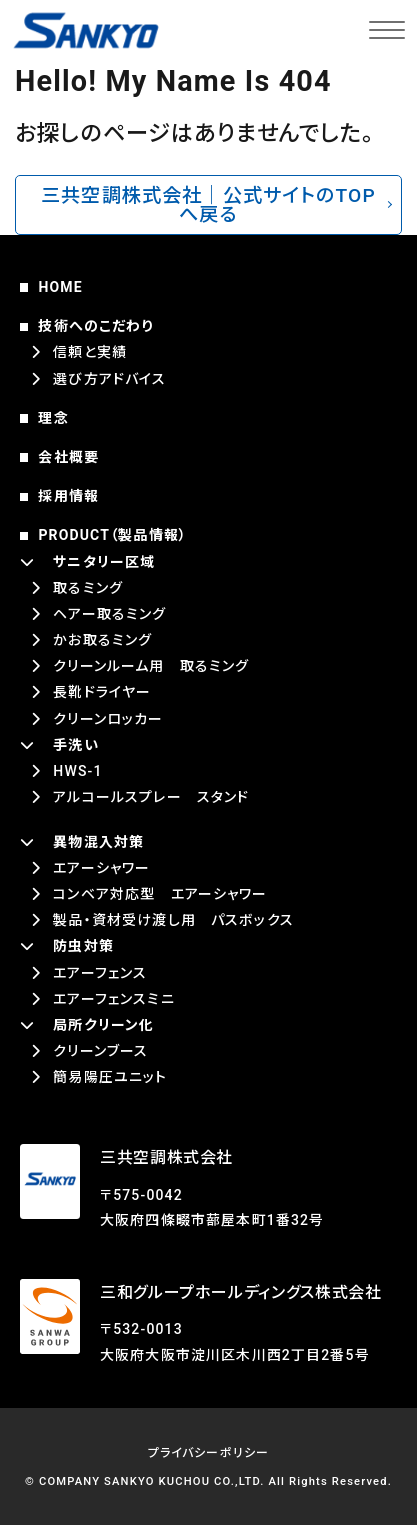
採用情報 (68, 496)
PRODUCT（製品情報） (112, 535)
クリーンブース (100, 1051)
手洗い (75, 745)
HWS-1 (77, 771)
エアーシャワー (101, 868)
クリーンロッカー (108, 719)
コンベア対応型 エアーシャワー (160, 894)
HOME (60, 287)
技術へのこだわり (95, 326)
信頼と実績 (90, 352)
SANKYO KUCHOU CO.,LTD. (184, 1481)
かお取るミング (102, 640)
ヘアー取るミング (109, 614)
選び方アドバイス (109, 379)
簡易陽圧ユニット (110, 1077)
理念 (53, 418)
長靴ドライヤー (102, 692)
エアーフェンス (100, 973)
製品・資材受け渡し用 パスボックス (173, 920)
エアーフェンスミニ (113, 999)
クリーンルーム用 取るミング (151, 666)
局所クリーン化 (103, 1025)
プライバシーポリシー (209, 1453)
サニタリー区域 (104, 562)
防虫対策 (83, 946)
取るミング (88, 588)
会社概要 (68, 457)
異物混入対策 (98, 842)
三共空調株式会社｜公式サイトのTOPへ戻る (208, 205)
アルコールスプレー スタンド (151, 797)
